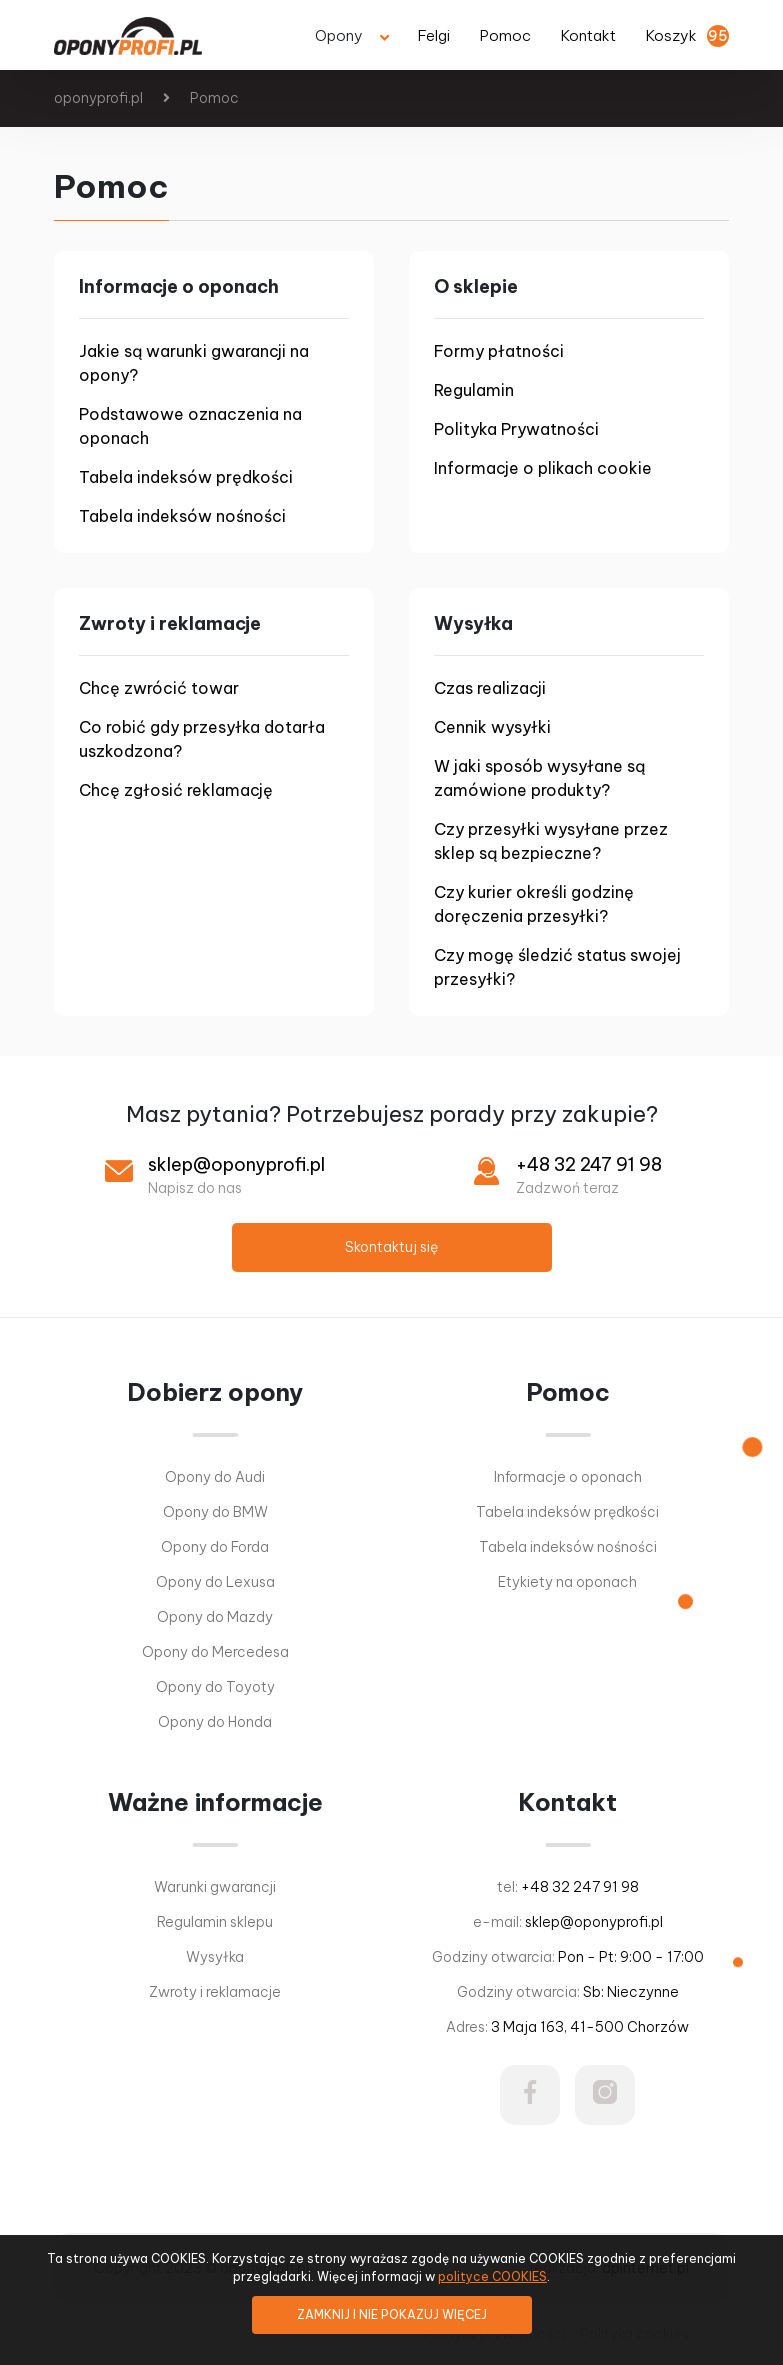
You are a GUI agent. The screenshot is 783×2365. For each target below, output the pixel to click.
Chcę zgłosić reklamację (176, 790)
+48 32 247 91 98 (589, 1164)
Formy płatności (499, 351)
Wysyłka (215, 1957)
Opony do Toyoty (215, 1687)
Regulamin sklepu (215, 1922)
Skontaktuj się (391, 1247)
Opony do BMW (215, 1512)
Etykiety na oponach (567, 1582)
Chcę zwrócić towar (159, 688)
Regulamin (474, 390)
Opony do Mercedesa (215, 1652)
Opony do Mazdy (215, 1617)
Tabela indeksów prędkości (186, 477)
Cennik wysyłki (492, 727)
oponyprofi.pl (98, 98)
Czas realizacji (490, 688)
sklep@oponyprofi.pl (236, 1164)
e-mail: (568, 1922)
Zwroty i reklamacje (215, 1992)
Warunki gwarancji (215, 1887)
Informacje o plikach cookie (543, 468)
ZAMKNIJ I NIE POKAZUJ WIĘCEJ (392, 2314)
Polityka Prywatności (516, 429)
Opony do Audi (215, 1477)
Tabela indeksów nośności (182, 516)
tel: (568, 1887)
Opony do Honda (215, 1722)
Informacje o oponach (568, 1477)
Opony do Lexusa (215, 1582)
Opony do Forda (215, 1547)
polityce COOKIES (492, 2276)
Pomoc (214, 98)
